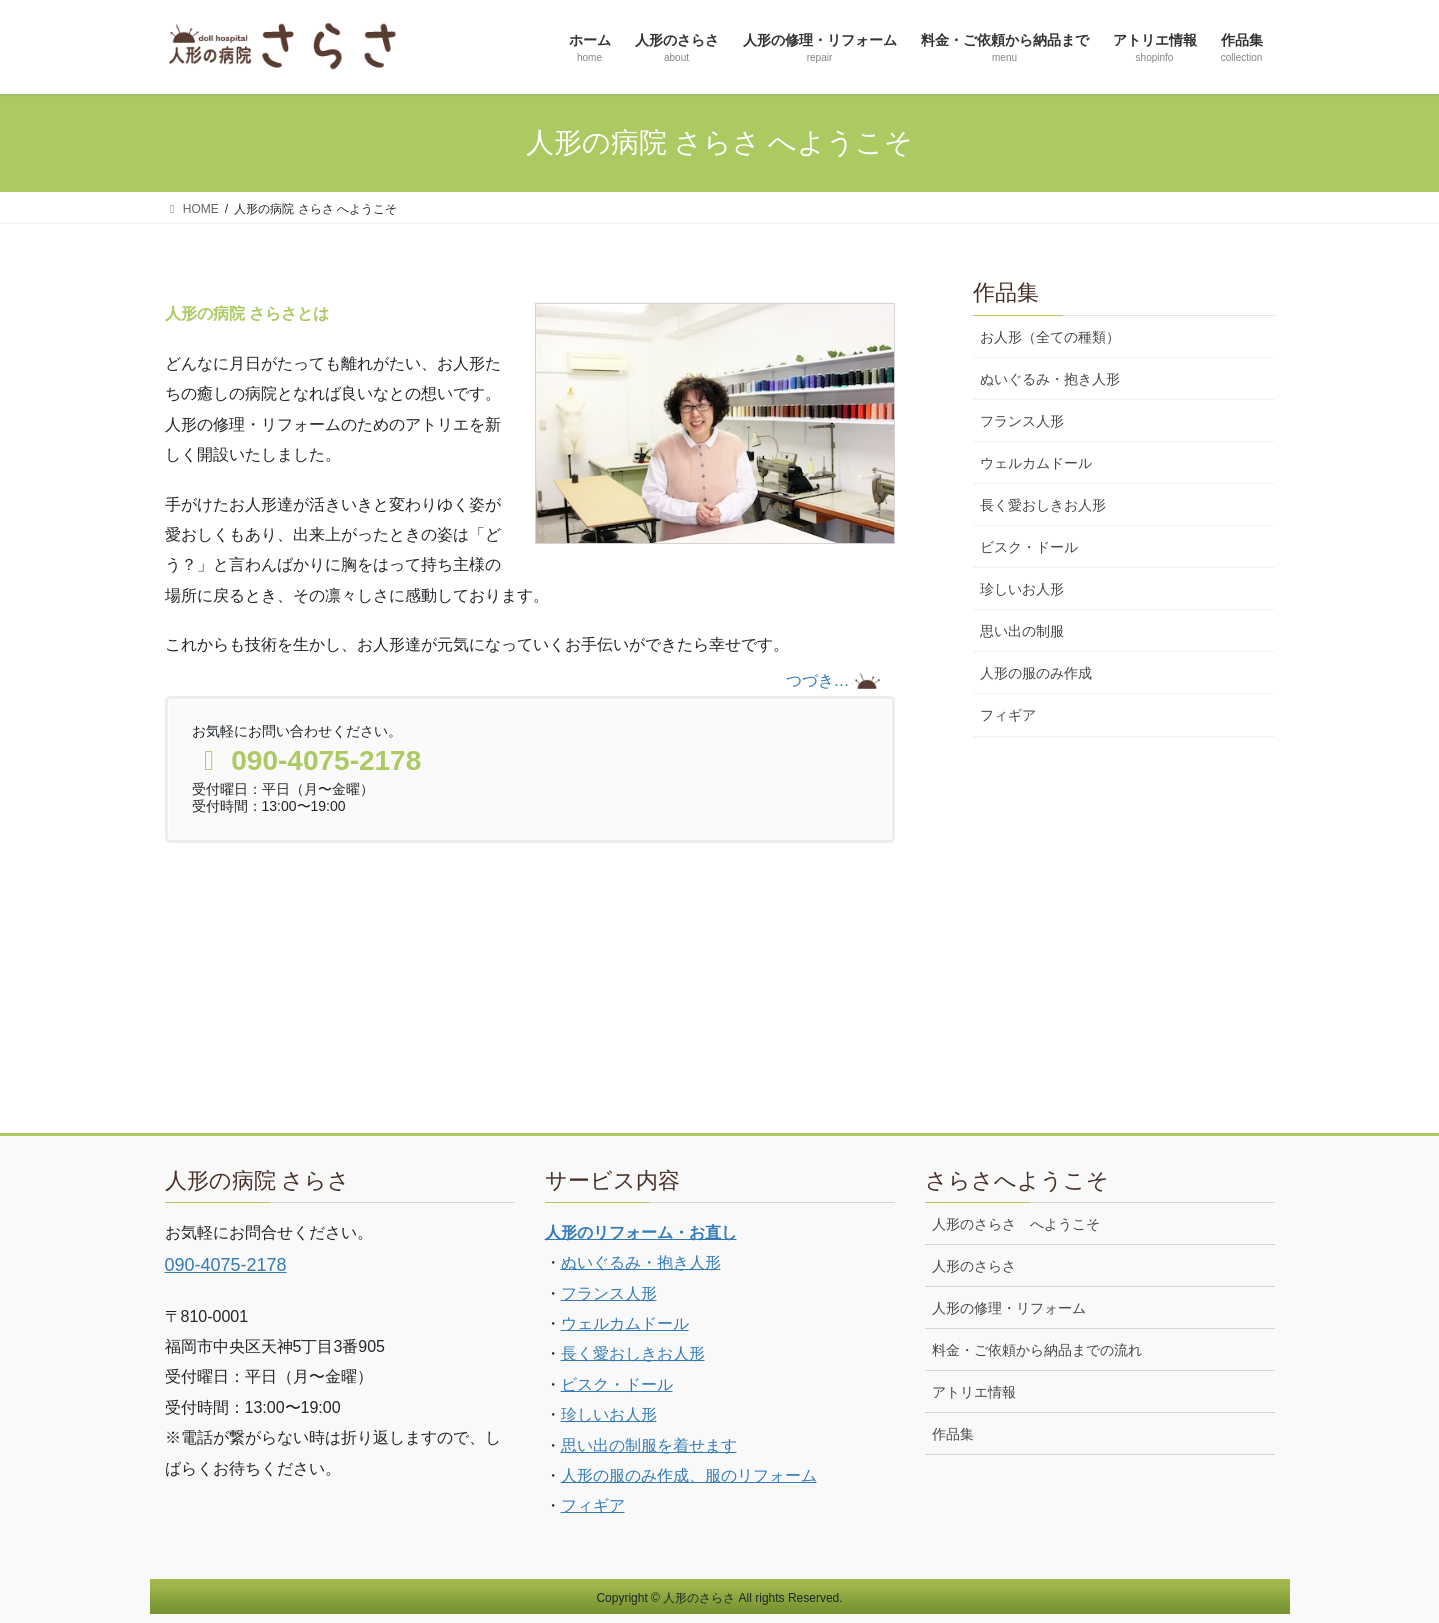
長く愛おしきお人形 (1043, 505)
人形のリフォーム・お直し (641, 1232)
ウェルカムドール (1036, 463)
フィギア (1008, 715)
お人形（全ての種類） (1050, 337)
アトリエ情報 (974, 1392)
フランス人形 (1022, 421)
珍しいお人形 (1022, 589)
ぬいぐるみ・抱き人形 (1050, 379)
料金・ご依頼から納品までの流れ (1037, 1350)
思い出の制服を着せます (649, 1445)
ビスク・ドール (1029, 547)
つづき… (818, 680)
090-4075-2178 (226, 1265)
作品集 (953, 1434)
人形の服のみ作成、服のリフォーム (689, 1475)
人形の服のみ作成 (1036, 673)
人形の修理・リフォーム (1009, 1308)
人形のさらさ (974, 1266)
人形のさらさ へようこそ (1016, 1224)
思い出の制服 (1022, 631)
